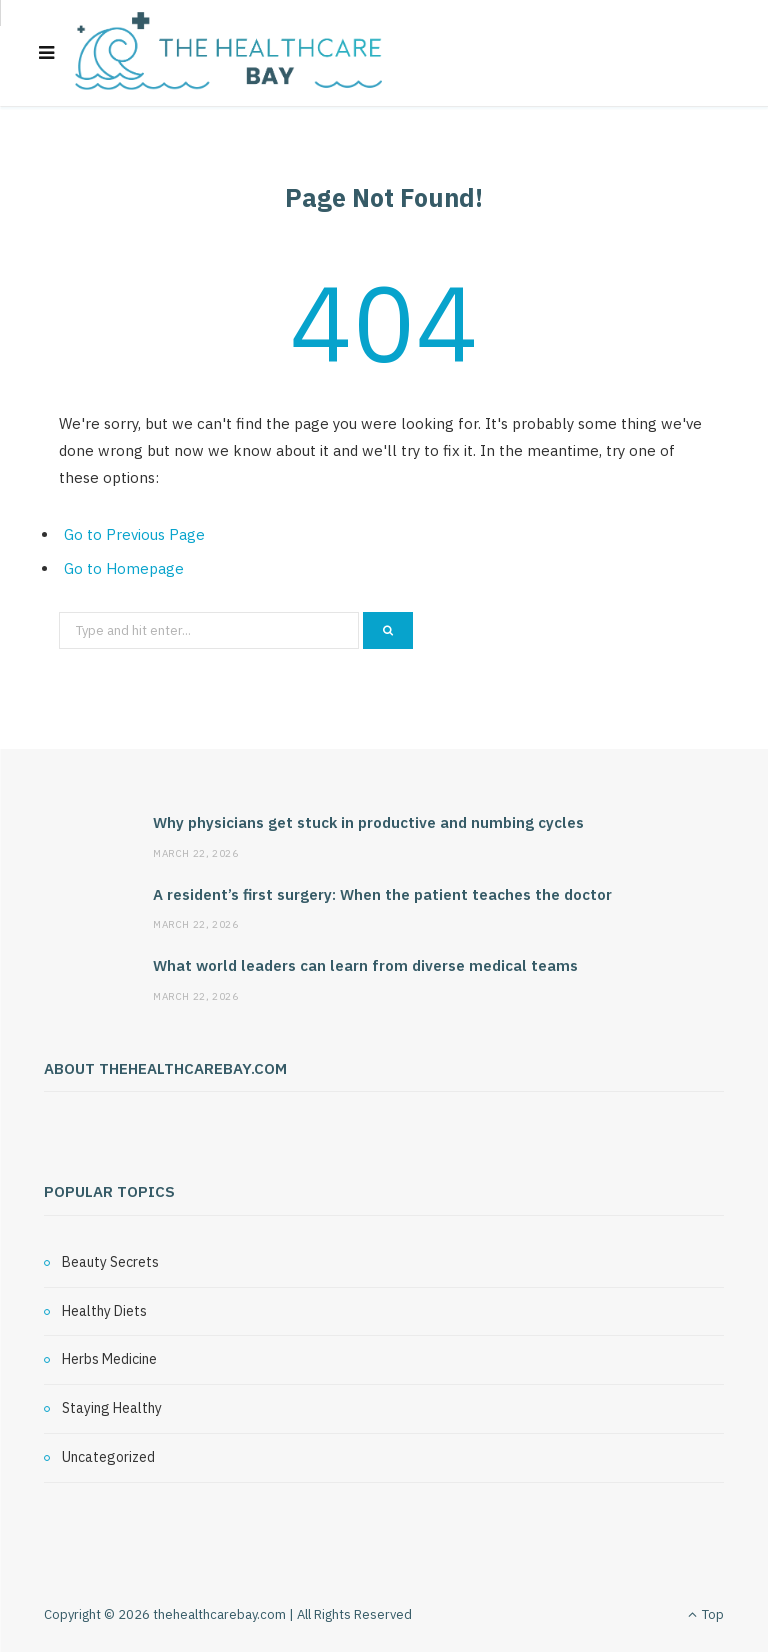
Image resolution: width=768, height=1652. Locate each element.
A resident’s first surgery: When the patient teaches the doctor (382, 894)
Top (706, 1614)
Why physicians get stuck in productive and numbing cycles (368, 822)
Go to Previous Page (134, 534)
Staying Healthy (112, 1408)
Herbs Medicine (109, 1359)
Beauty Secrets (110, 1262)
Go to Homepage (124, 568)
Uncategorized (108, 1457)
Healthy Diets (104, 1311)
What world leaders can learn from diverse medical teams (365, 965)
